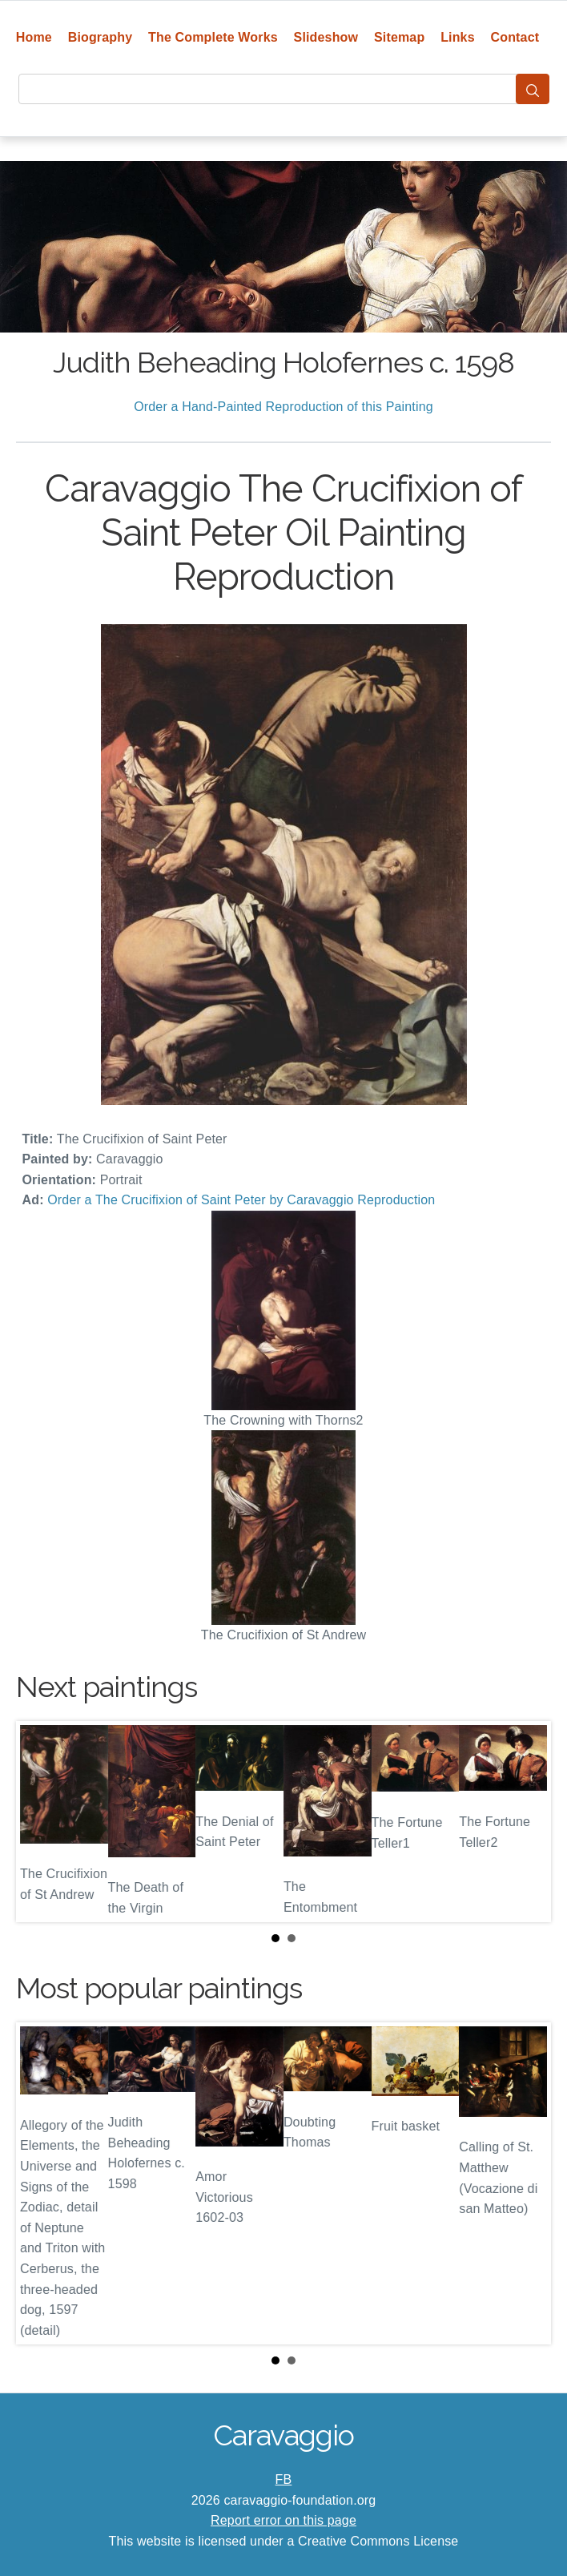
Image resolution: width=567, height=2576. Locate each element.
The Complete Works (213, 37)
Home (34, 37)
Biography (100, 37)
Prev (41, 1822)
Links (457, 37)
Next (526, 1822)
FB (283, 2479)
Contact (515, 37)
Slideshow (326, 37)
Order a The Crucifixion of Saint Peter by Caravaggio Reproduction (241, 1200)
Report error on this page (283, 2520)
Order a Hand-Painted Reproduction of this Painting (283, 406)
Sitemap (399, 37)
